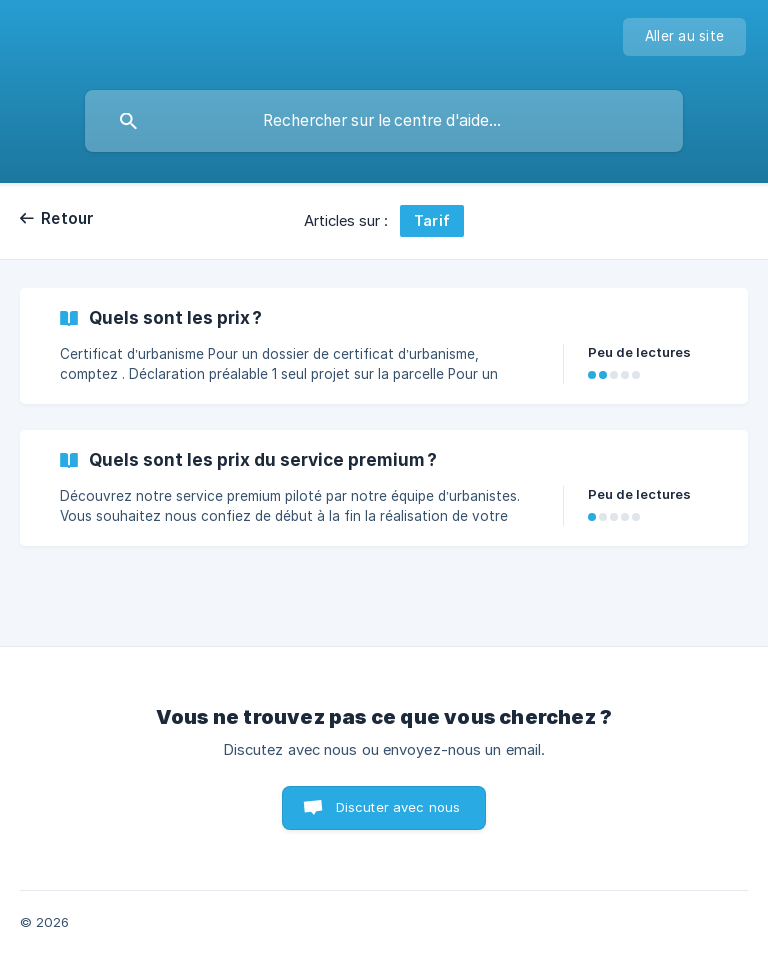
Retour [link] (68, 218)
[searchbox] (384, 121)
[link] (384, 346)
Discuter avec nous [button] (398, 807)
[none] (684, 37)
